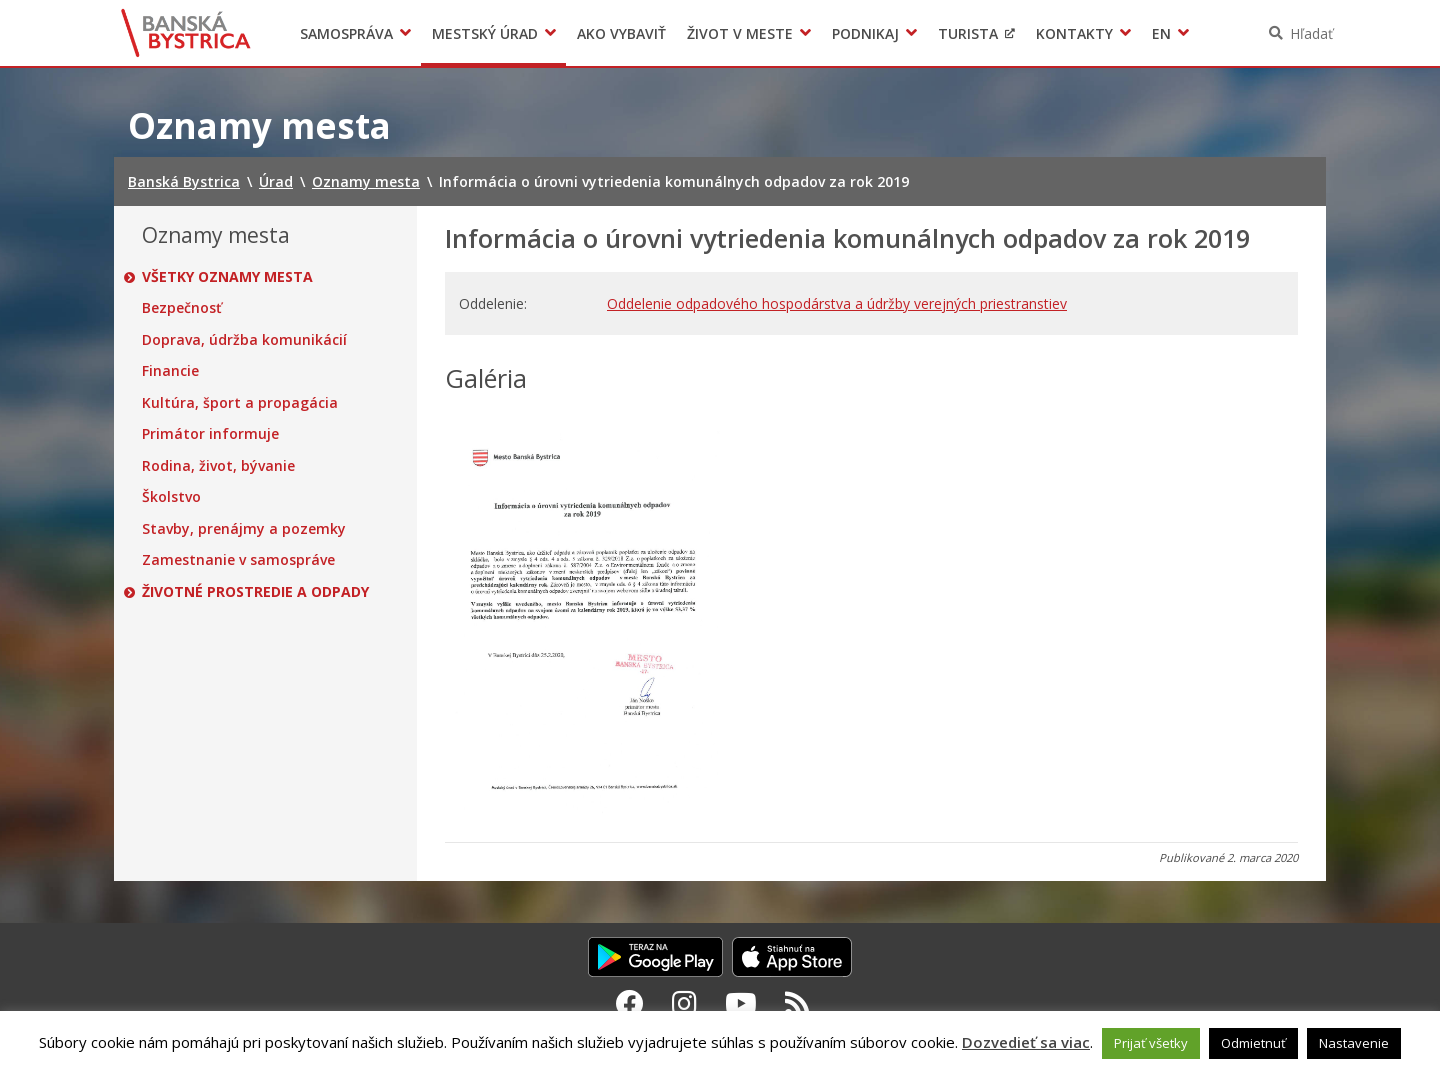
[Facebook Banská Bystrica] (630, 1003)
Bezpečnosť (182, 308)
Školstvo (171, 497)
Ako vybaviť (621, 33)
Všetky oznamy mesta (227, 277)
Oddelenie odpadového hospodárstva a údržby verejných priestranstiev (837, 303)
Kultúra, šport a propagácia (240, 403)
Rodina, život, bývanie (218, 466)
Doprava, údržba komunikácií (244, 340)
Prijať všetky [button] (1151, 1043)
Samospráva (346, 33)
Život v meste (740, 33)
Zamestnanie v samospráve (238, 560)
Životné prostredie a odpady (255, 592)
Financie (170, 371)
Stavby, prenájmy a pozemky (244, 529)
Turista (968, 33)
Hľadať (1311, 33)
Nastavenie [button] (1354, 1043)
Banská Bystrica (186, 33)
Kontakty (1074, 33)
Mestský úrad (485, 33)
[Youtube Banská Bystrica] (741, 1003)
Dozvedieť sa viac (1026, 1042)
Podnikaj (865, 33)
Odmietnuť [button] (1253, 1043)
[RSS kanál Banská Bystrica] (797, 1003)
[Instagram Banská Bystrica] (684, 1003)
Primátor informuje (210, 434)
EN (1161, 33)
